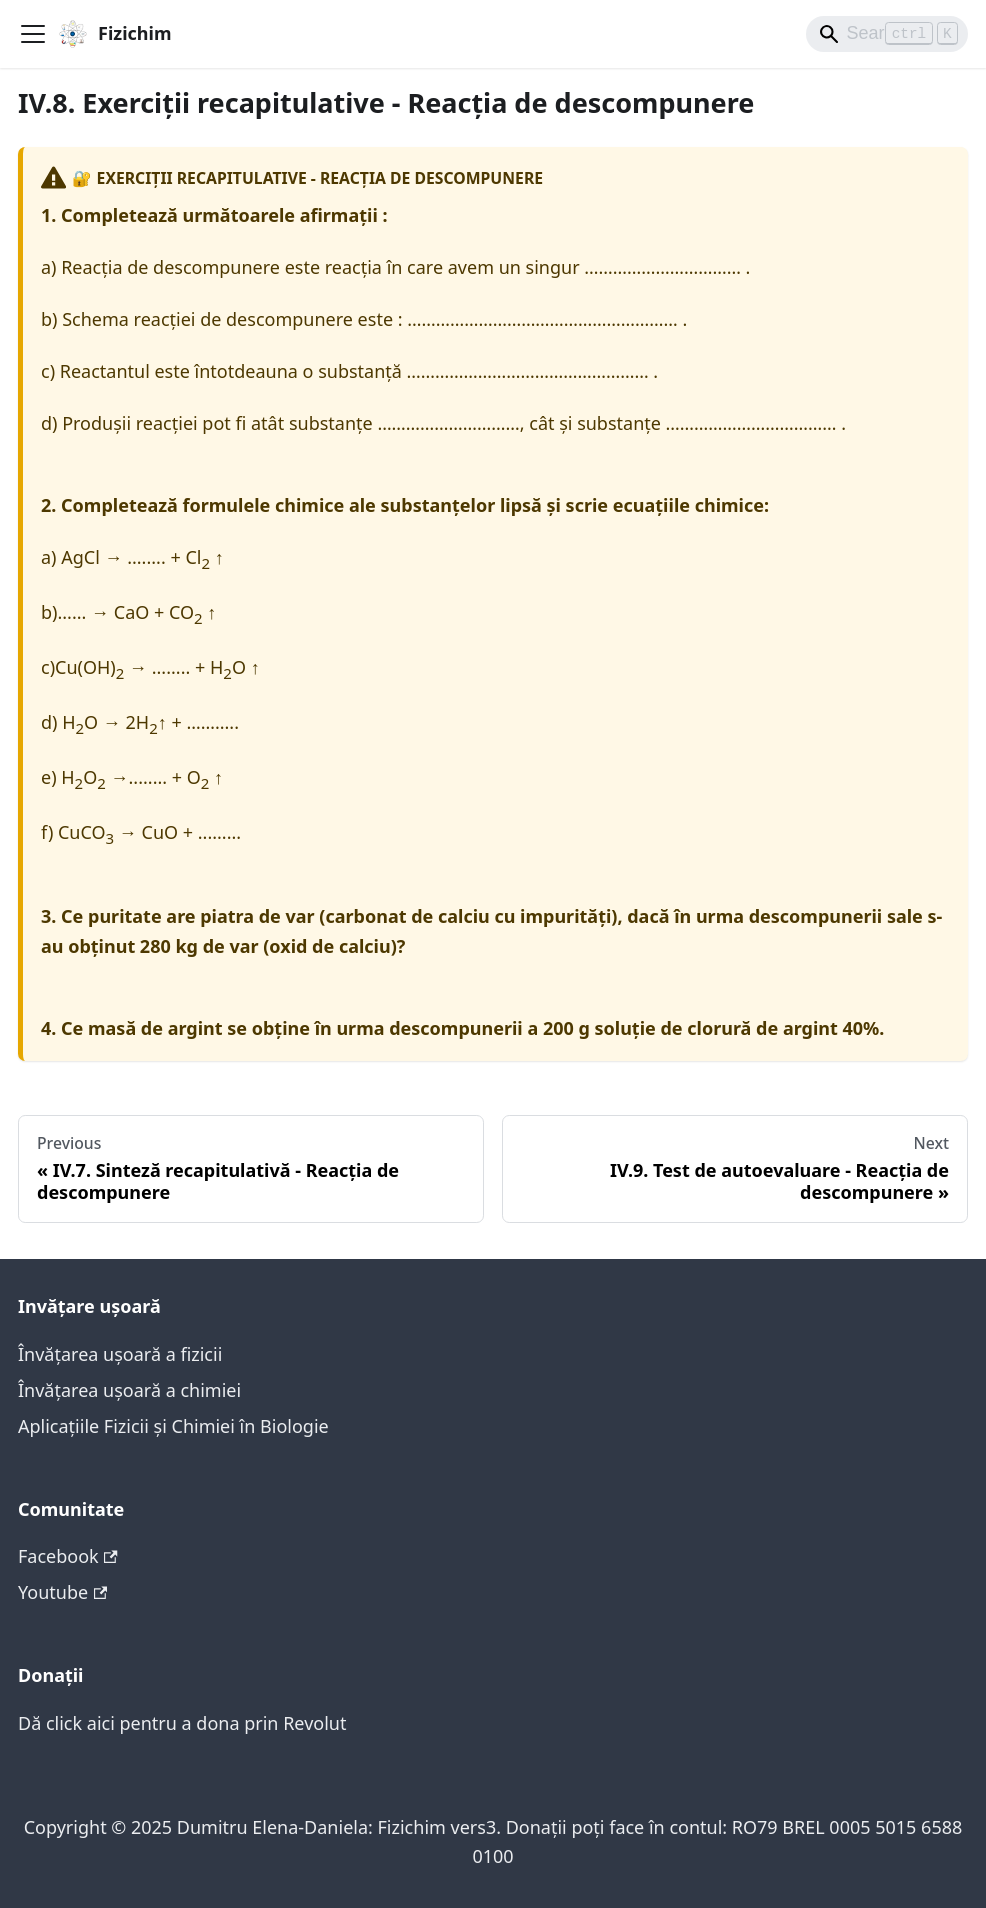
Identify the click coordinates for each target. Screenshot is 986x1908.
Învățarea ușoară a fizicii (120, 1354)
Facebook (68, 1556)
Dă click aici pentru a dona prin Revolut (182, 1723)
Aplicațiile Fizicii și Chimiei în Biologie (173, 1426)
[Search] (887, 34)
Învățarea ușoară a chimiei (129, 1390)
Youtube (62, 1592)
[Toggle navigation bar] (33, 34)
